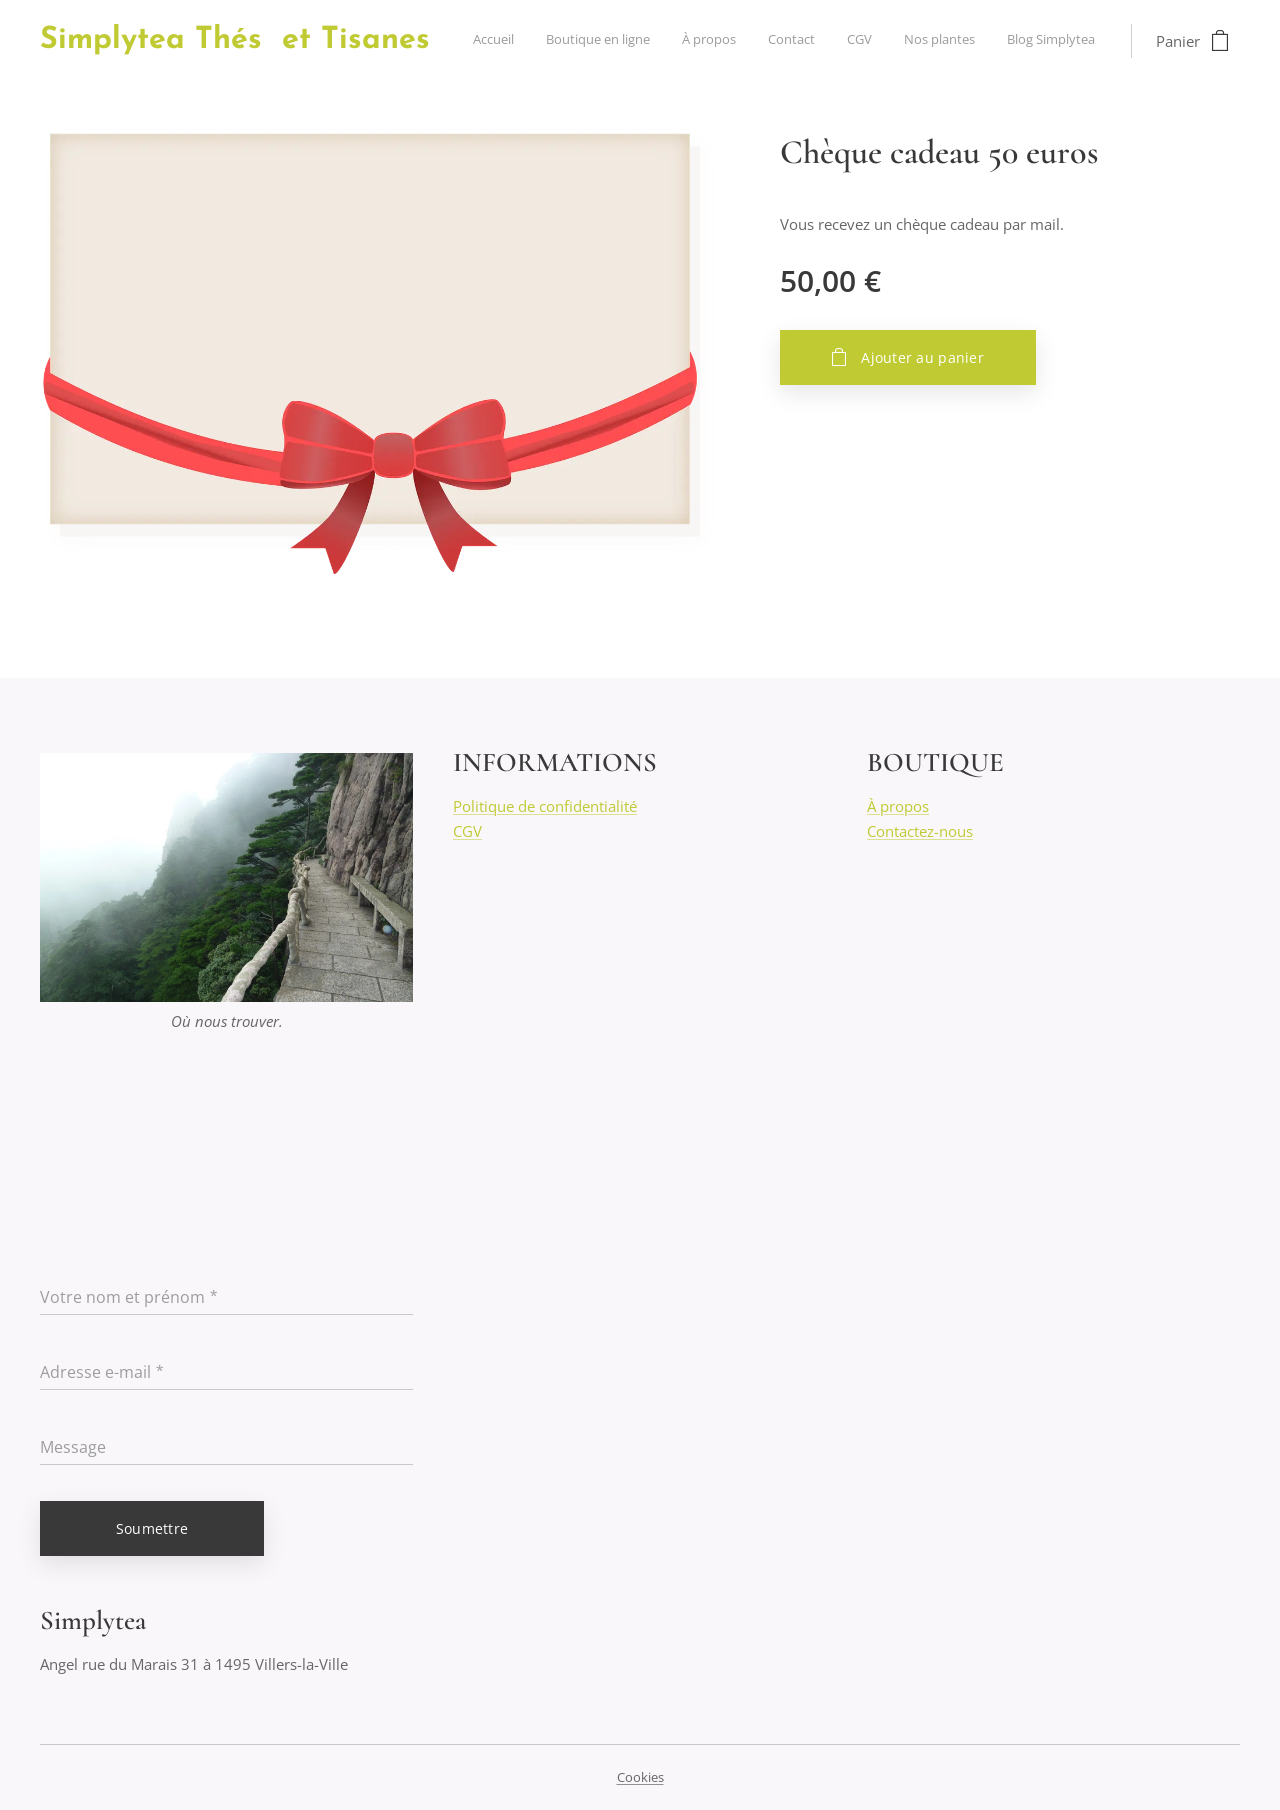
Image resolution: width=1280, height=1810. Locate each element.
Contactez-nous (920, 831)
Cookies (640, 1777)
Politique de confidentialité (545, 807)
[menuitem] (908, 41)
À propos (898, 807)
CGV (467, 831)
